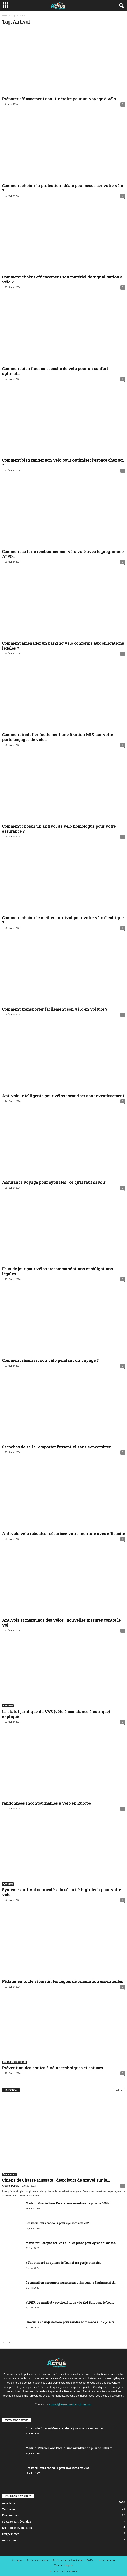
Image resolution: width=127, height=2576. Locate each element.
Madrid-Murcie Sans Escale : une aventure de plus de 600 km (69, 2203)
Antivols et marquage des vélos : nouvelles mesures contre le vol (61, 1622)
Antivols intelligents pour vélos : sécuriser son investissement (63, 1095)
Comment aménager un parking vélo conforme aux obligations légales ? (63, 645)
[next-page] (9, 2342)
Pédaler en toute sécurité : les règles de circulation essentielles (62, 1981)
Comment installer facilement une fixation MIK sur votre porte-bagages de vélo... (57, 737)
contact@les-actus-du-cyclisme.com (70, 2404)
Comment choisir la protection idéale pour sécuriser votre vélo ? (62, 188)
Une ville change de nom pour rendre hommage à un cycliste (70, 2322)
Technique (8, 2509)
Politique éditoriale (37, 2560)
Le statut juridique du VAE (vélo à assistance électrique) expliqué (56, 1714)
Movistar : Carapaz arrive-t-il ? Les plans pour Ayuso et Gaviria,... (72, 2243)
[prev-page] (4, 2342)
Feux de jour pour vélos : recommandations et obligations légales (57, 1271)
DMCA (90, 2560)
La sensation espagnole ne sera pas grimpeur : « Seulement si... (71, 2283)
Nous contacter (106, 2560)
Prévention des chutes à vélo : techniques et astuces (52, 2067)
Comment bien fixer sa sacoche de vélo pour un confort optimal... (55, 371)
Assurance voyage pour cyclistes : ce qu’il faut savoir (53, 1182)
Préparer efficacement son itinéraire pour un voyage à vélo (59, 98)
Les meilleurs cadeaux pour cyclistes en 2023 (58, 2223)
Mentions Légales (63, 2565)
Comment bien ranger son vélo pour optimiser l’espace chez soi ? (63, 462)
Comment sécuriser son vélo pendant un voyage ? (50, 1360)
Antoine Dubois (10, 2185)
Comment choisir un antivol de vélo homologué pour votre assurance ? (59, 829)
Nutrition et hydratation (17, 2528)
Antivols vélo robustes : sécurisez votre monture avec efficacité (63, 1533)
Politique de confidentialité (67, 2560)
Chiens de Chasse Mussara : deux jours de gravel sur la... (56, 2180)
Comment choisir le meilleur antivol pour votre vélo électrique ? (63, 920)
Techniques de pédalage (14, 2062)
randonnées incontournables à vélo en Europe (46, 1803)
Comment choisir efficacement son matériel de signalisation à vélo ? (62, 279)
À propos (17, 2560)
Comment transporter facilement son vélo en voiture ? (54, 1009)
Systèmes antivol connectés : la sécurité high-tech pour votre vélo (61, 1892)
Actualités (8, 1706)
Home (4, 15)
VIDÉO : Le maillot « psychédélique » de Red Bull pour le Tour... (70, 2302)
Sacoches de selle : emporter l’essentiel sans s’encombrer (56, 1446)
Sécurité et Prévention (16, 2521)
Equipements (9, 2174)
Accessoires (10, 2540)
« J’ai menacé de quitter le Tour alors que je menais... (63, 2263)
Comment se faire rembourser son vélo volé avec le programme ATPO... (63, 554)
